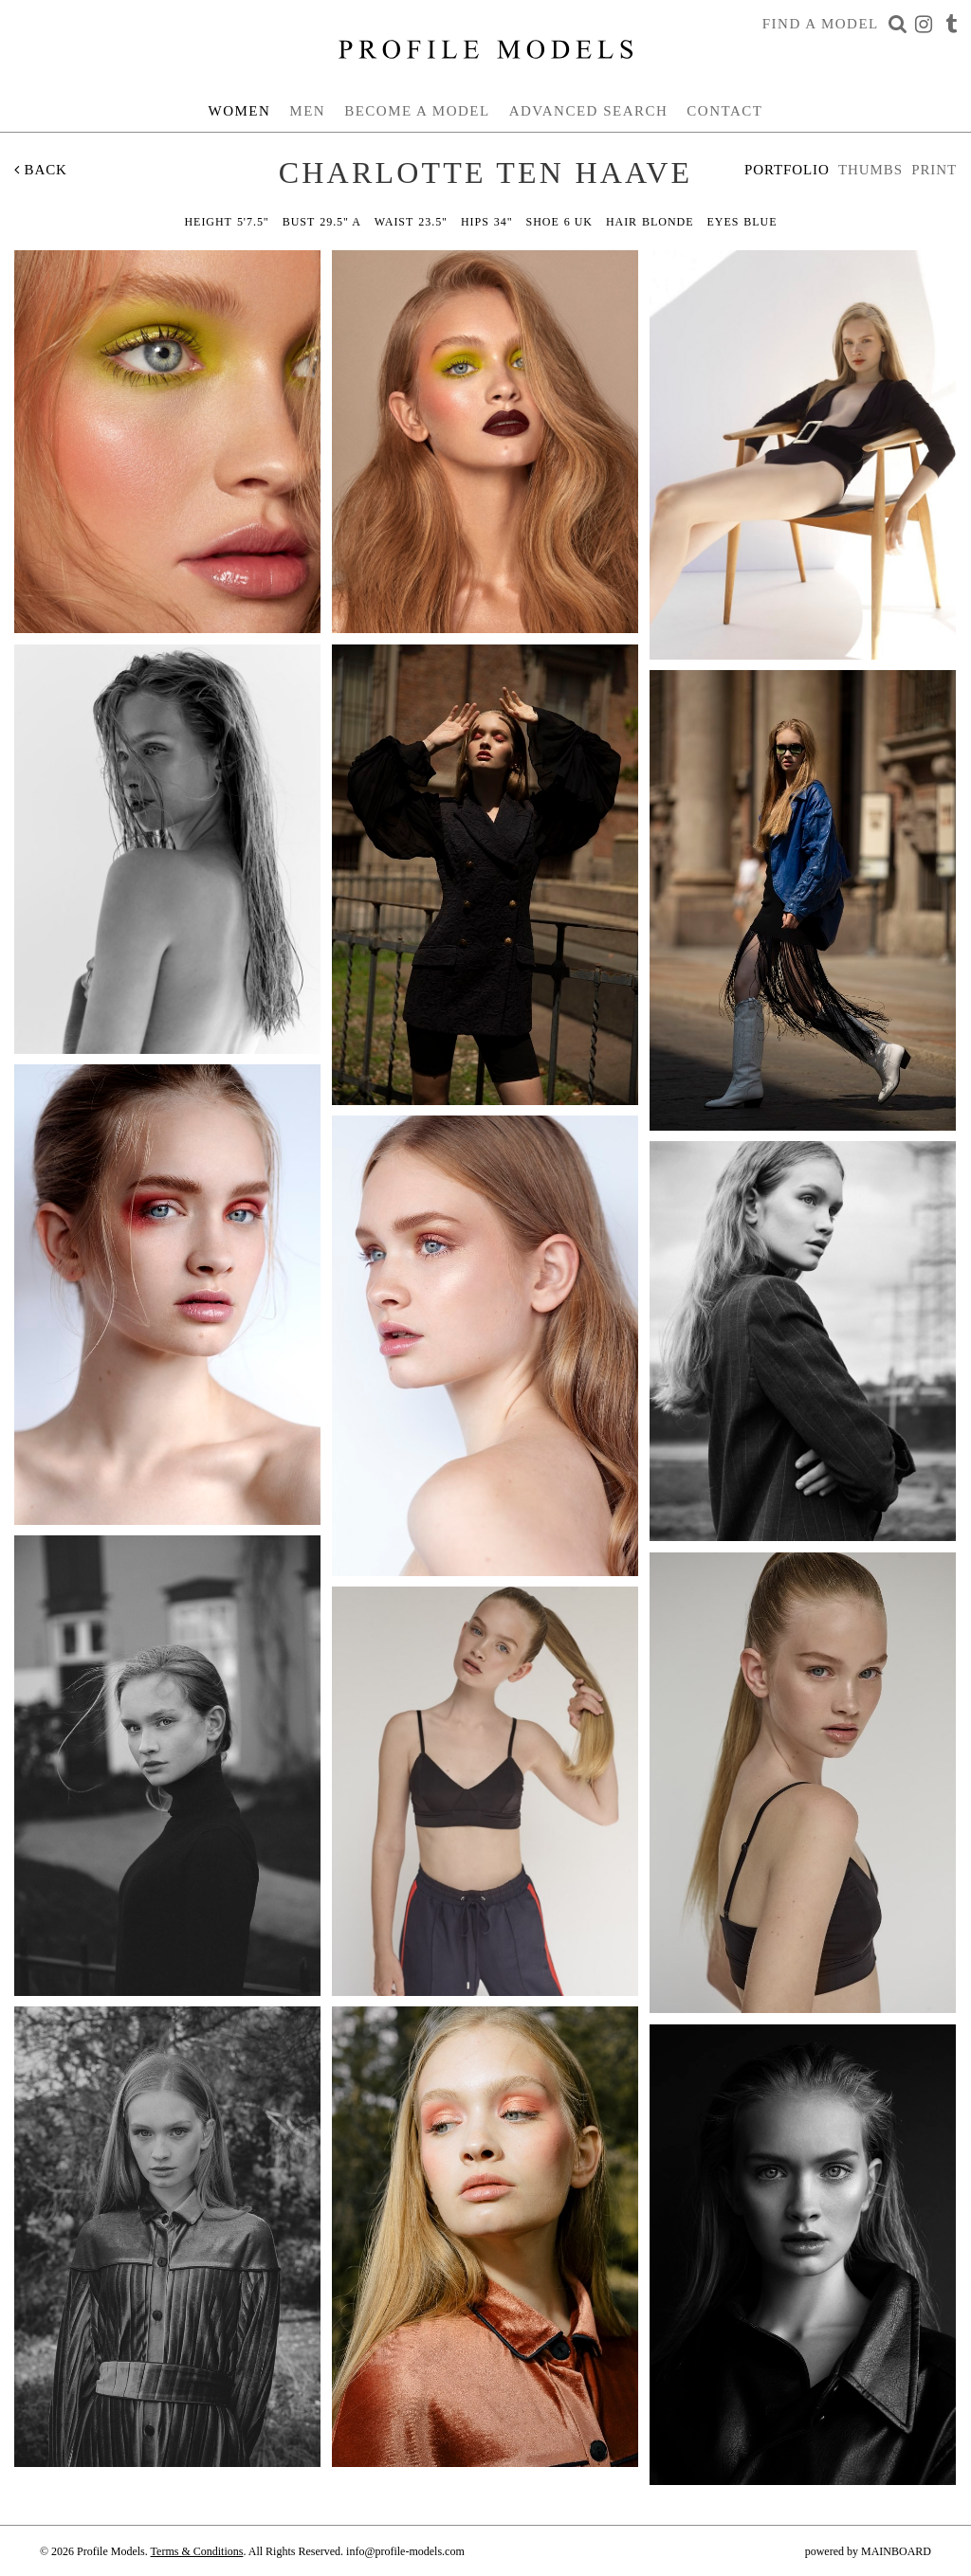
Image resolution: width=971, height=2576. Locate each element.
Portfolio (787, 169)
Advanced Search (589, 110)
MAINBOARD (896, 2551)
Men (307, 110)
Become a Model (417, 110)
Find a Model (820, 23)
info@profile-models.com (405, 2551)
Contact (724, 110)
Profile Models (485, 49)
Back (40, 169)
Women (240, 110)
